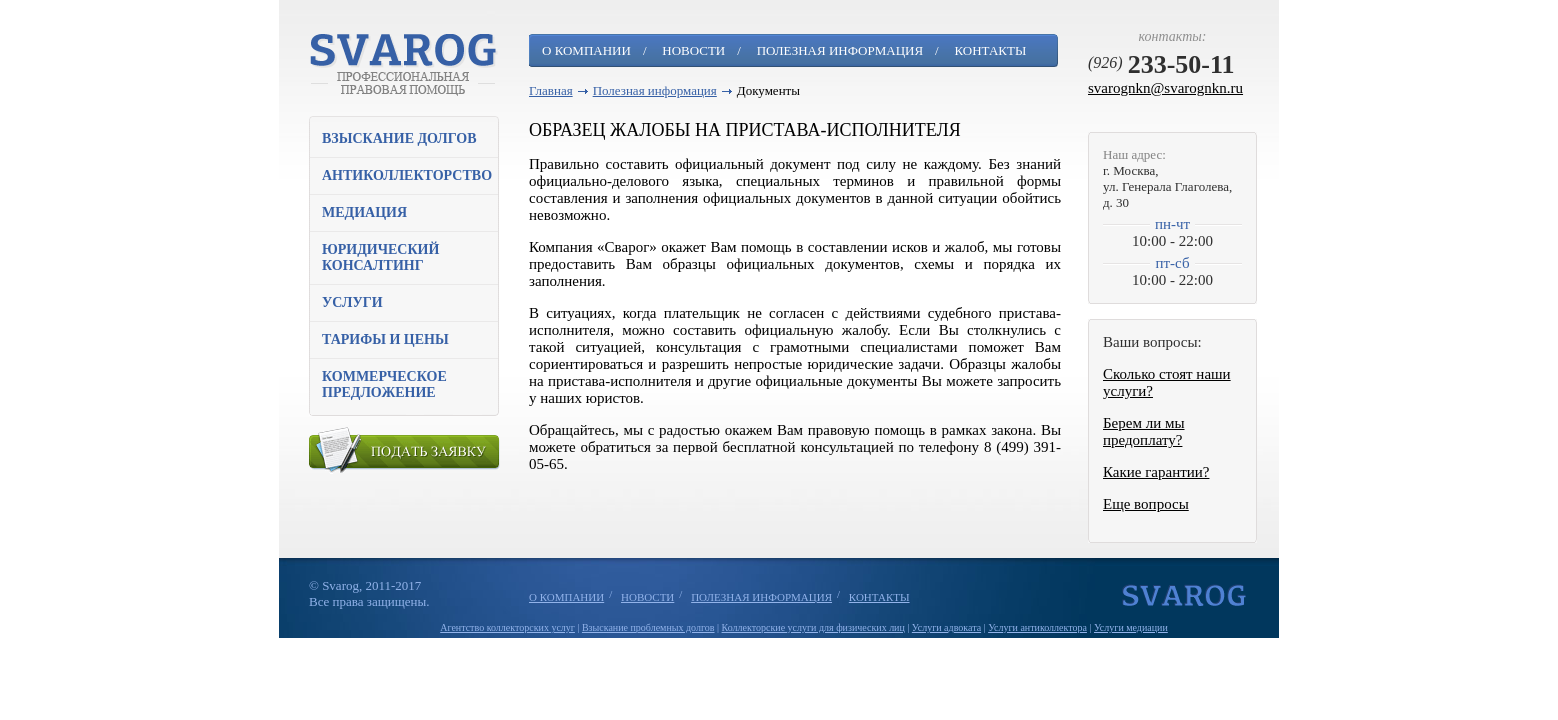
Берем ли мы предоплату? (1144, 431)
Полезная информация (840, 50)
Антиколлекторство (407, 175)
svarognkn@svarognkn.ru (1165, 88)
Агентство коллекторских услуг (507, 627)
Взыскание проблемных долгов (648, 627)
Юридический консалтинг (380, 257)
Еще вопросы (1146, 504)
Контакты (990, 50)
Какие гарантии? (1156, 472)
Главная (551, 90)
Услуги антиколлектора (1037, 627)
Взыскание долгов (399, 138)
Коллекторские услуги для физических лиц (813, 627)
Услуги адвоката (946, 627)
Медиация (364, 212)
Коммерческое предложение (384, 384)
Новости (693, 50)
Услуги (352, 302)
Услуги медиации (1131, 627)
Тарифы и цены (385, 339)
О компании (586, 50)
